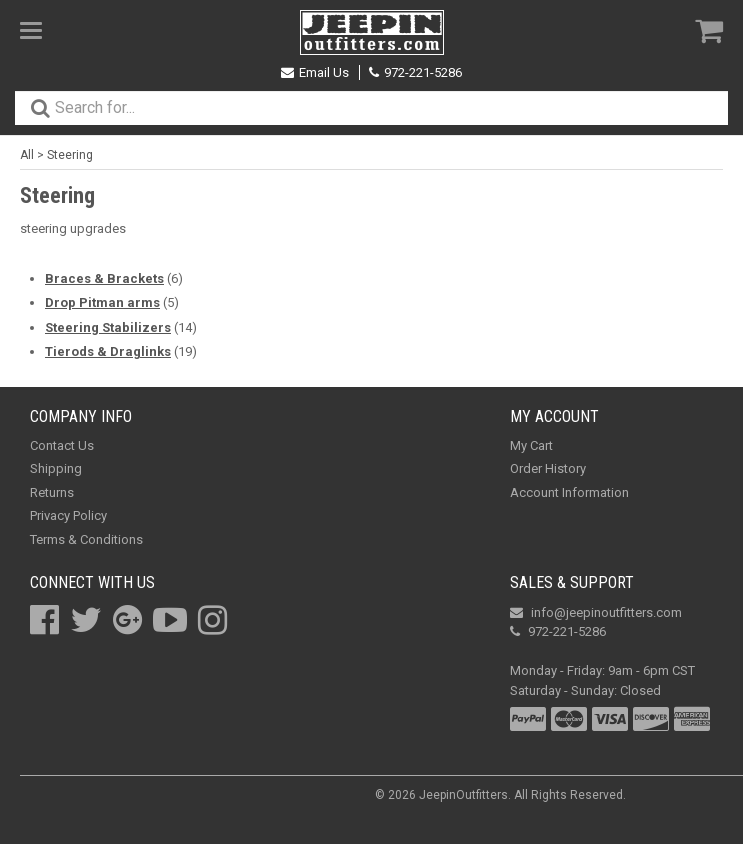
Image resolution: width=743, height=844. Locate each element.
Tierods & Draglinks (108, 351)
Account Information (569, 492)
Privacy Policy (68, 515)
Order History (548, 468)
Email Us (315, 72)
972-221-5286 (415, 72)
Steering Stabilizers (108, 327)
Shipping (56, 468)
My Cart (531, 445)
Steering (70, 155)
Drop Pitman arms (102, 302)
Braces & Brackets (104, 278)
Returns (52, 492)
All (27, 155)
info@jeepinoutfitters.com (596, 612)
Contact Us (62, 445)
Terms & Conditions (86, 539)
